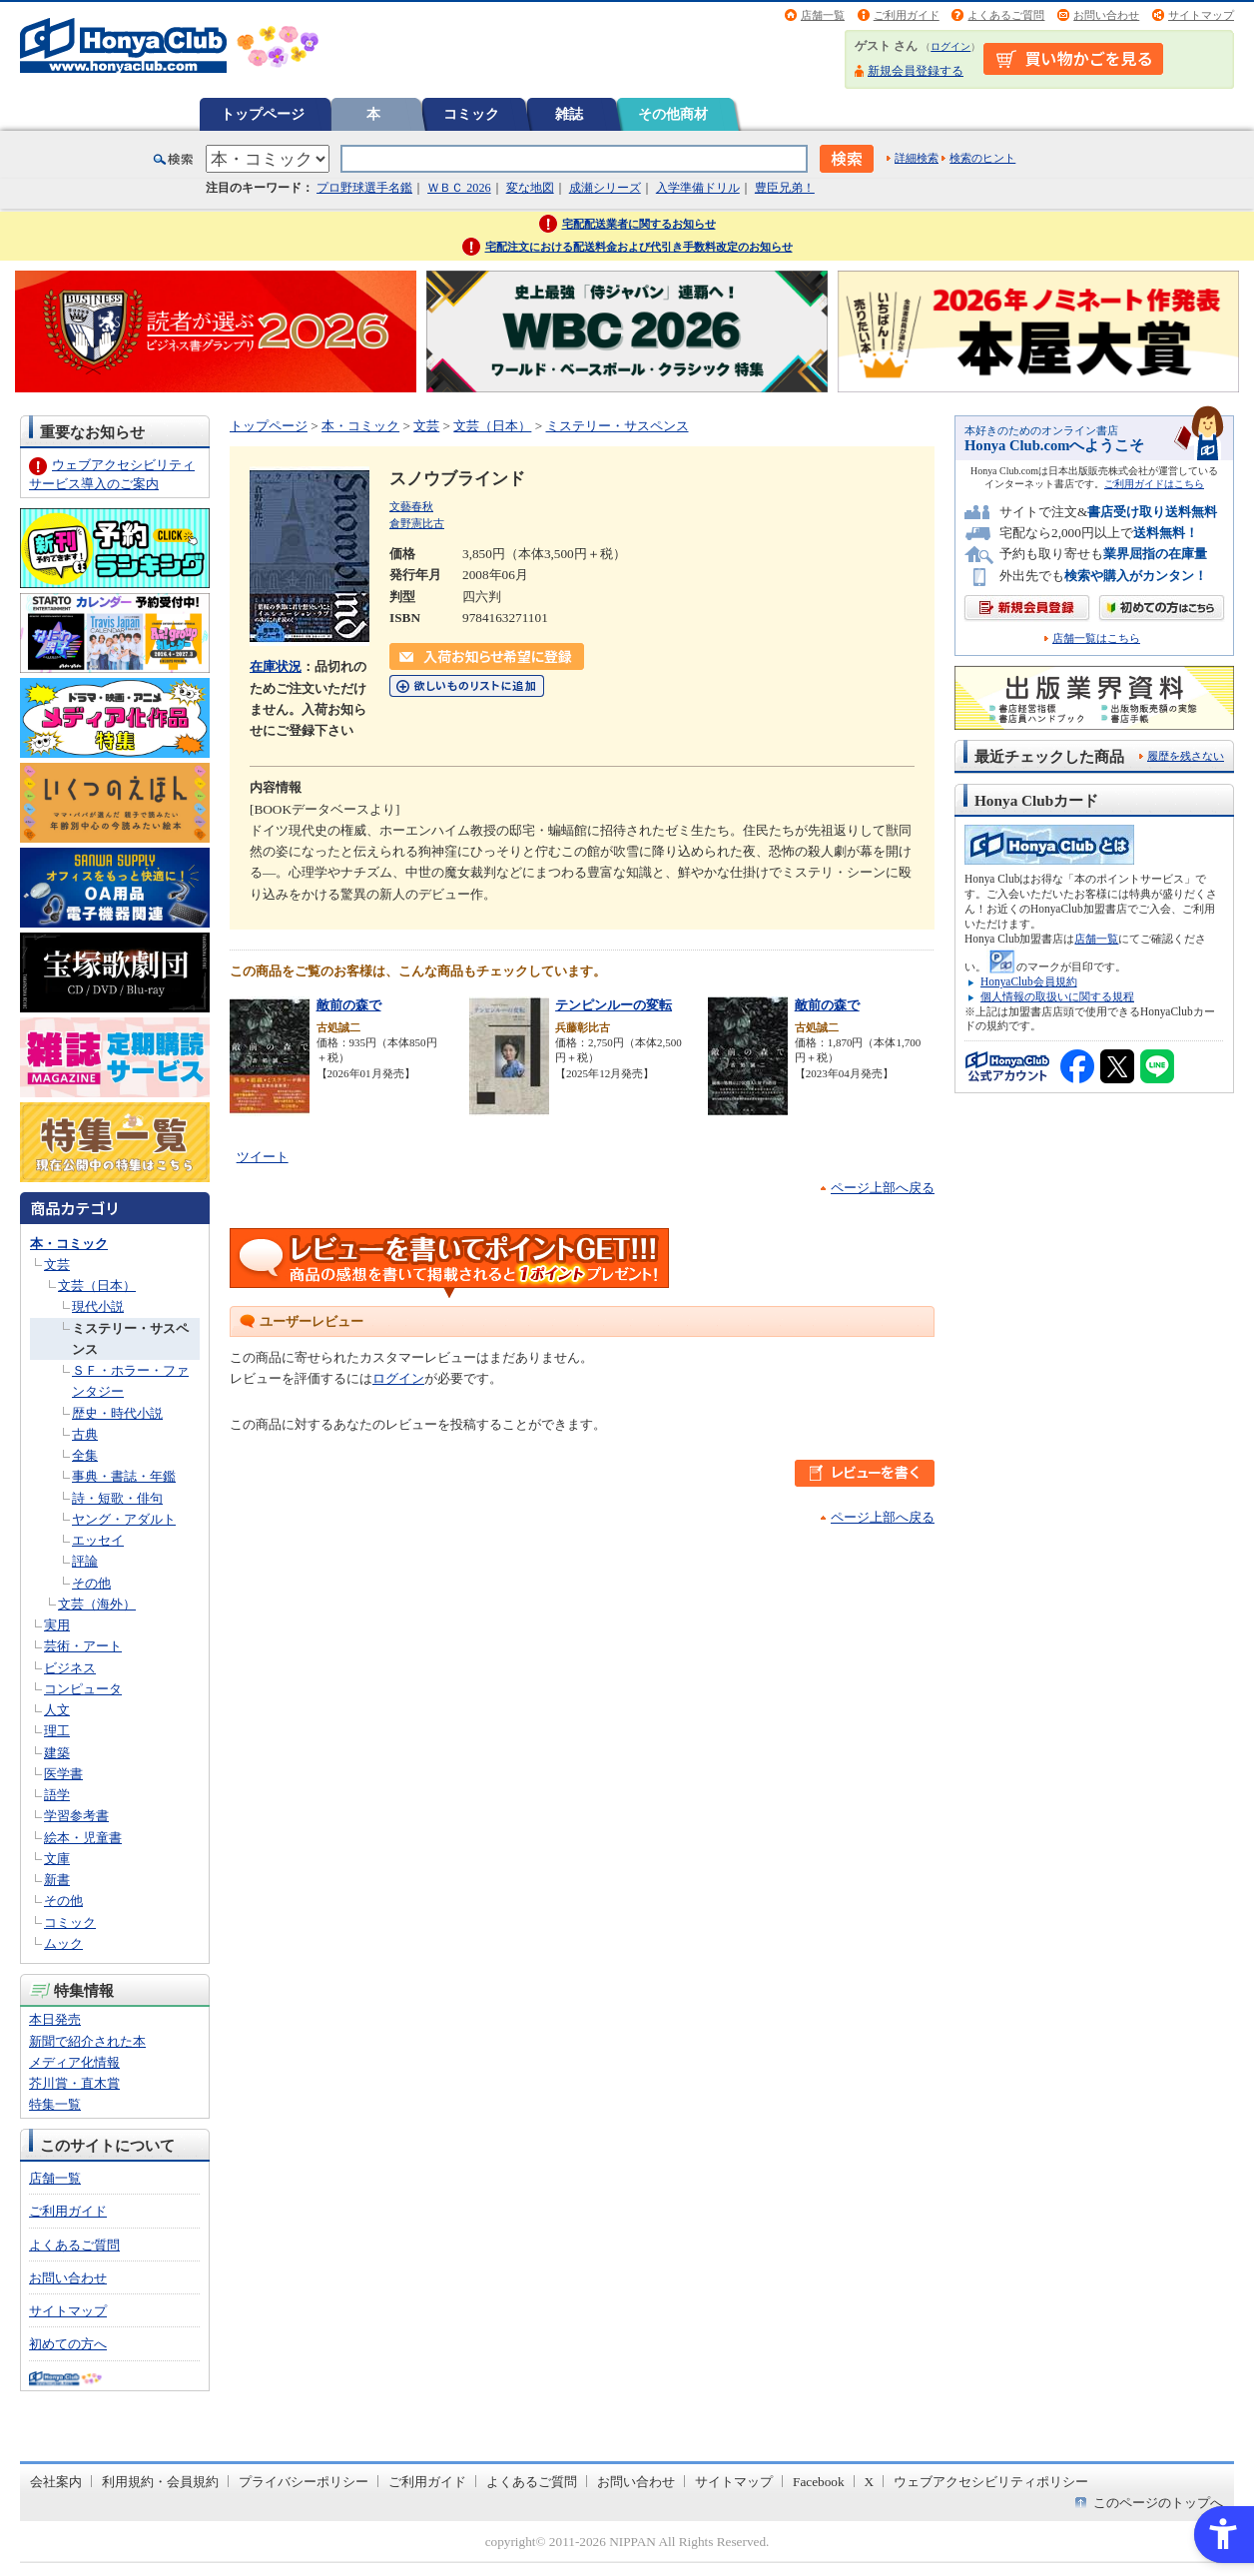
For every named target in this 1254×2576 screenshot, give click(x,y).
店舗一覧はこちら (1096, 638)
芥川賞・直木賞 (74, 2083)
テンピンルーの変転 (613, 1004)
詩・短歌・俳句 (117, 1498)
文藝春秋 (411, 506)
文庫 (57, 1858)
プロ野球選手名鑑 (364, 188)
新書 (57, 1879)
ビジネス (70, 1667)
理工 (57, 1730)
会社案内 (56, 2481)
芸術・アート (83, 1645)
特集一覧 (55, 2104)
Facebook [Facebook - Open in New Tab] (819, 2481)
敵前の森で (348, 1004)
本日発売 (55, 2019)
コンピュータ (83, 1688)
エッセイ (98, 1540)
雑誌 (569, 114)
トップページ (263, 114)
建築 (57, 1752)
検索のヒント (982, 158)
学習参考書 (76, 1815)
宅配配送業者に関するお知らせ (639, 224)
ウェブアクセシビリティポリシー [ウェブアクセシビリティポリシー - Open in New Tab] (991, 2481)
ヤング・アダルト (124, 1519)
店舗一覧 (823, 15)
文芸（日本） (97, 1285)
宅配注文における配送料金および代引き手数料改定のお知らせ (639, 247)
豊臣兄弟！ (785, 188)
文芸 (57, 1264)
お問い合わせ (1106, 15)
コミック (471, 114)
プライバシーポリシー (303, 2481)
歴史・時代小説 (117, 1413)
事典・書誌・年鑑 (124, 1476)
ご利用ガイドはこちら (1154, 483)
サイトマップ (1201, 15)
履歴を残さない (1185, 756)
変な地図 (530, 188)
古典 (85, 1434)
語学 (57, 1794)
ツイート (263, 1156)
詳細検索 (917, 158)
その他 (91, 1583)
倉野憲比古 (416, 523)
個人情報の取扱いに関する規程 (1057, 996)
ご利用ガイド (907, 15)
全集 (85, 1455)
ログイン (950, 46)
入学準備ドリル (698, 188)
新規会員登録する (915, 71)
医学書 (63, 1773)
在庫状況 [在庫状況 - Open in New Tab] (276, 666)
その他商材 (673, 114)
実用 (57, 1624)
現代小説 (98, 1306)
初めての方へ (68, 2343)
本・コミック (69, 1243)
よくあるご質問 (1005, 15)
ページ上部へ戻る (883, 1187)
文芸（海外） (97, 1604)
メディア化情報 (74, 2062)
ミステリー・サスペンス (617, 425)
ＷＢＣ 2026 (458, 188)
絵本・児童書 (83, 1837)
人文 (57, 1709)
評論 (85, 1561)
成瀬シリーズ (605, 188)
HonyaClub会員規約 (1028, 981)
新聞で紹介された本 (87, 2041)
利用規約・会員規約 (160, 2481)
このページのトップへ (1158, 2502)
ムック (63, 1943)
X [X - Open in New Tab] (870, 2481)
